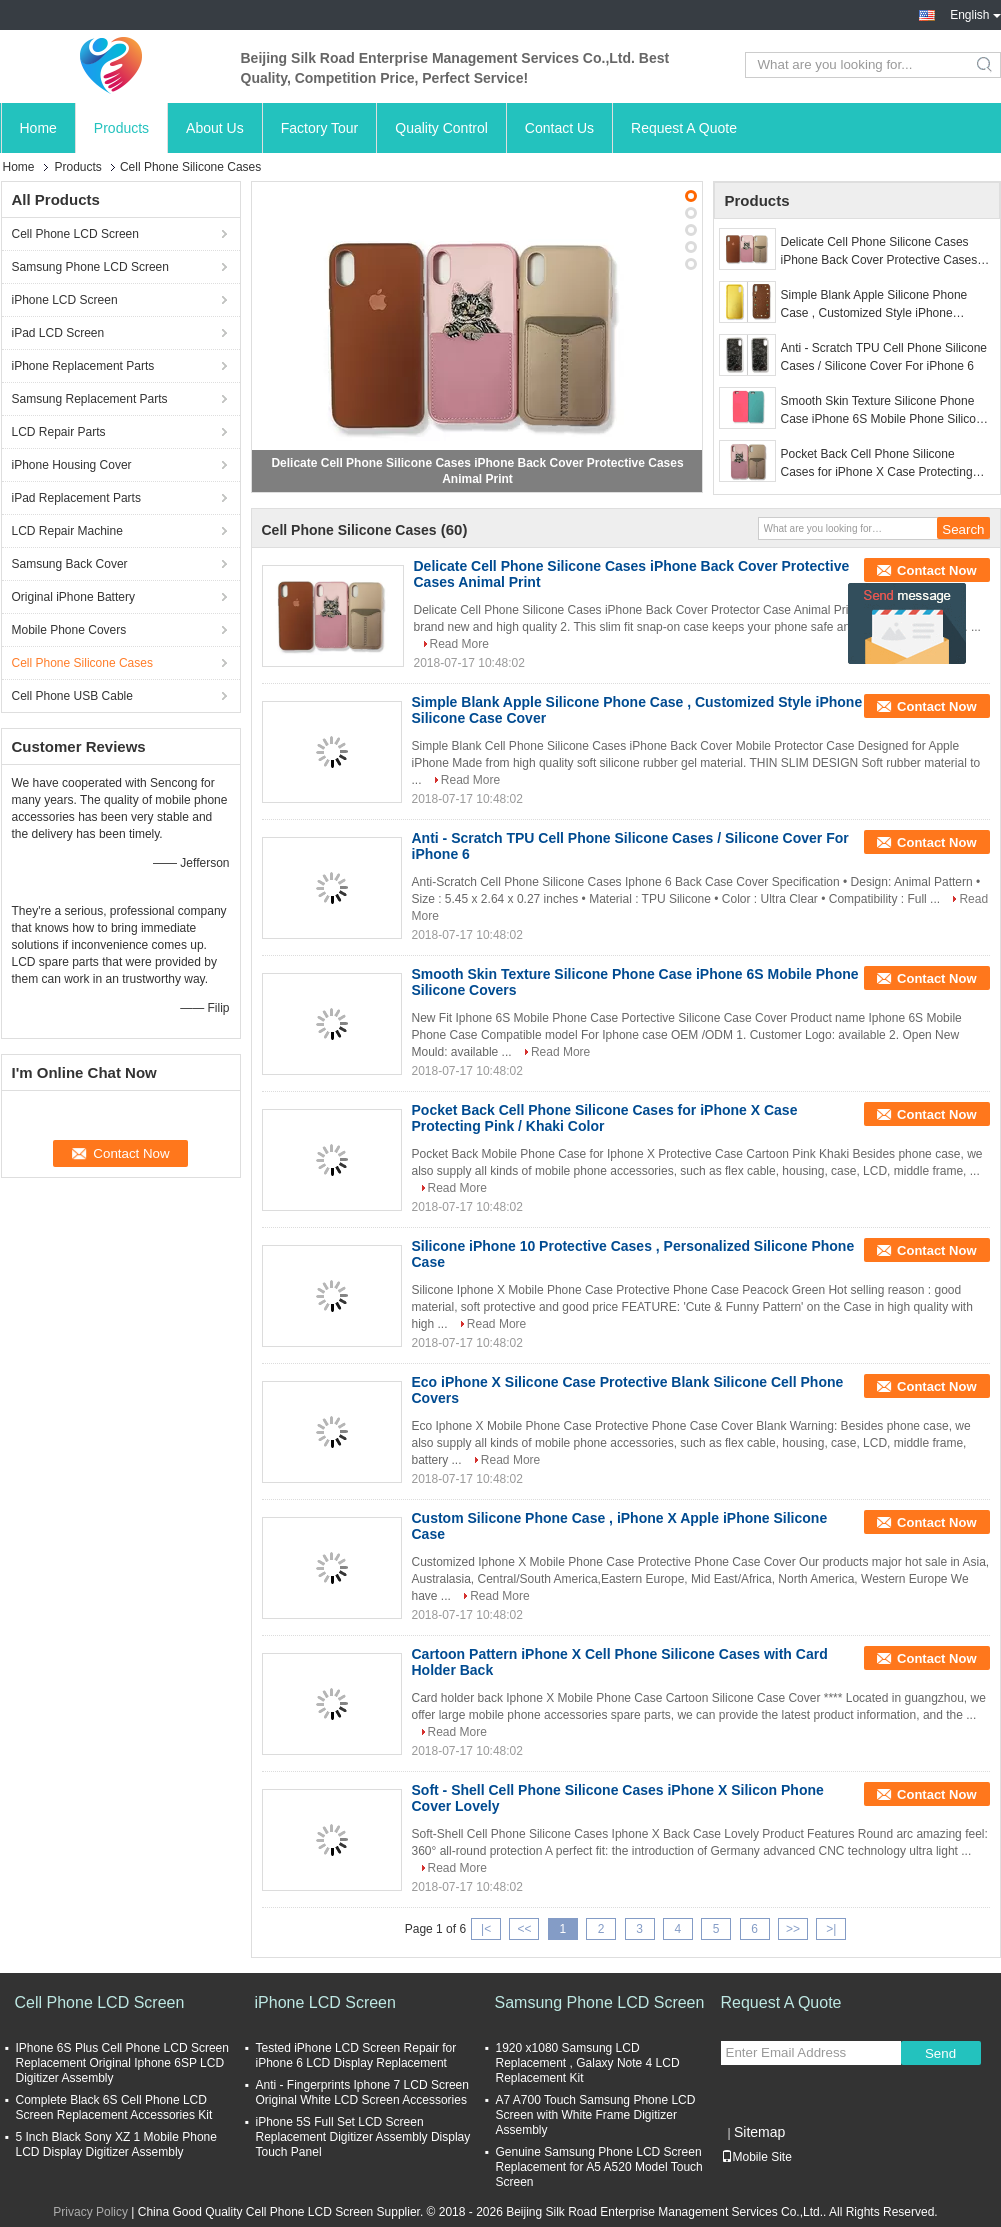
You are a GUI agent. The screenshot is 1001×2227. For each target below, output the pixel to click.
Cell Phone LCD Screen (75, 234)
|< (486, 1929)
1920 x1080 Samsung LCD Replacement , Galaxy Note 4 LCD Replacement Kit (588, 2063)
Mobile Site (756, 2157)
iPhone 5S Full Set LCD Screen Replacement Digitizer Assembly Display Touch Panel (363, 2137)
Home (38, 128)
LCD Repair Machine (67, 531)
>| (831, 1929)
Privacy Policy (90, 2212)
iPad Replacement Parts (76, 498)
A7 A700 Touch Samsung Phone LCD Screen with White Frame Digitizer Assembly (596, 2115)
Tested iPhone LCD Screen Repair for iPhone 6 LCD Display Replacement (356, 2055)
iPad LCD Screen (58, 333)
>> (793, 1929)
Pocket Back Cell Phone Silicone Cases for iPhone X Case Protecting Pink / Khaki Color (877, 464)
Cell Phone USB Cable (72, 696)
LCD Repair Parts (59, 432)
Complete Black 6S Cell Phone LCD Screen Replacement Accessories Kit (114, 2107)
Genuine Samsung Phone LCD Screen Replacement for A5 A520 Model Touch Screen (599, 2167)
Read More (459, 644)
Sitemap (759, 2132)
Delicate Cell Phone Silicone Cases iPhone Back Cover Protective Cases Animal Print (879, 252)
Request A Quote (684, 128)
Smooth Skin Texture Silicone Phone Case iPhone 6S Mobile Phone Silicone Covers (885, 411)
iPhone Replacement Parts (83, 366)
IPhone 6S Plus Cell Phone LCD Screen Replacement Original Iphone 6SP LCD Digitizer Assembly (122, 2063)
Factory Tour (320, 128)
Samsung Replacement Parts (90, 399)
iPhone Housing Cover (72, 465)
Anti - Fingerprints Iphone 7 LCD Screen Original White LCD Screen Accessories (362, 2092)
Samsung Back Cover (70, 564)
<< (524, 1929)
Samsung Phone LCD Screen (90, 267)
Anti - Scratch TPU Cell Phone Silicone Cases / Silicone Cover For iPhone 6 (884, 357)
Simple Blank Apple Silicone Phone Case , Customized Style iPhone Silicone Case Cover (874, 305)
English (975, 15)
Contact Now (936, 570)
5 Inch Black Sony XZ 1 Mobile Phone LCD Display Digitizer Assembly (116, 2144)
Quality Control (441, 128)
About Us (215, 128)
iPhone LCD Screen (65, 300)
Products (121, 128)
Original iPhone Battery (73, 597)
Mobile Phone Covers (69, 630)
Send (940, 2053)
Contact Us (559, 128)
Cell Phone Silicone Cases (82, 663)
